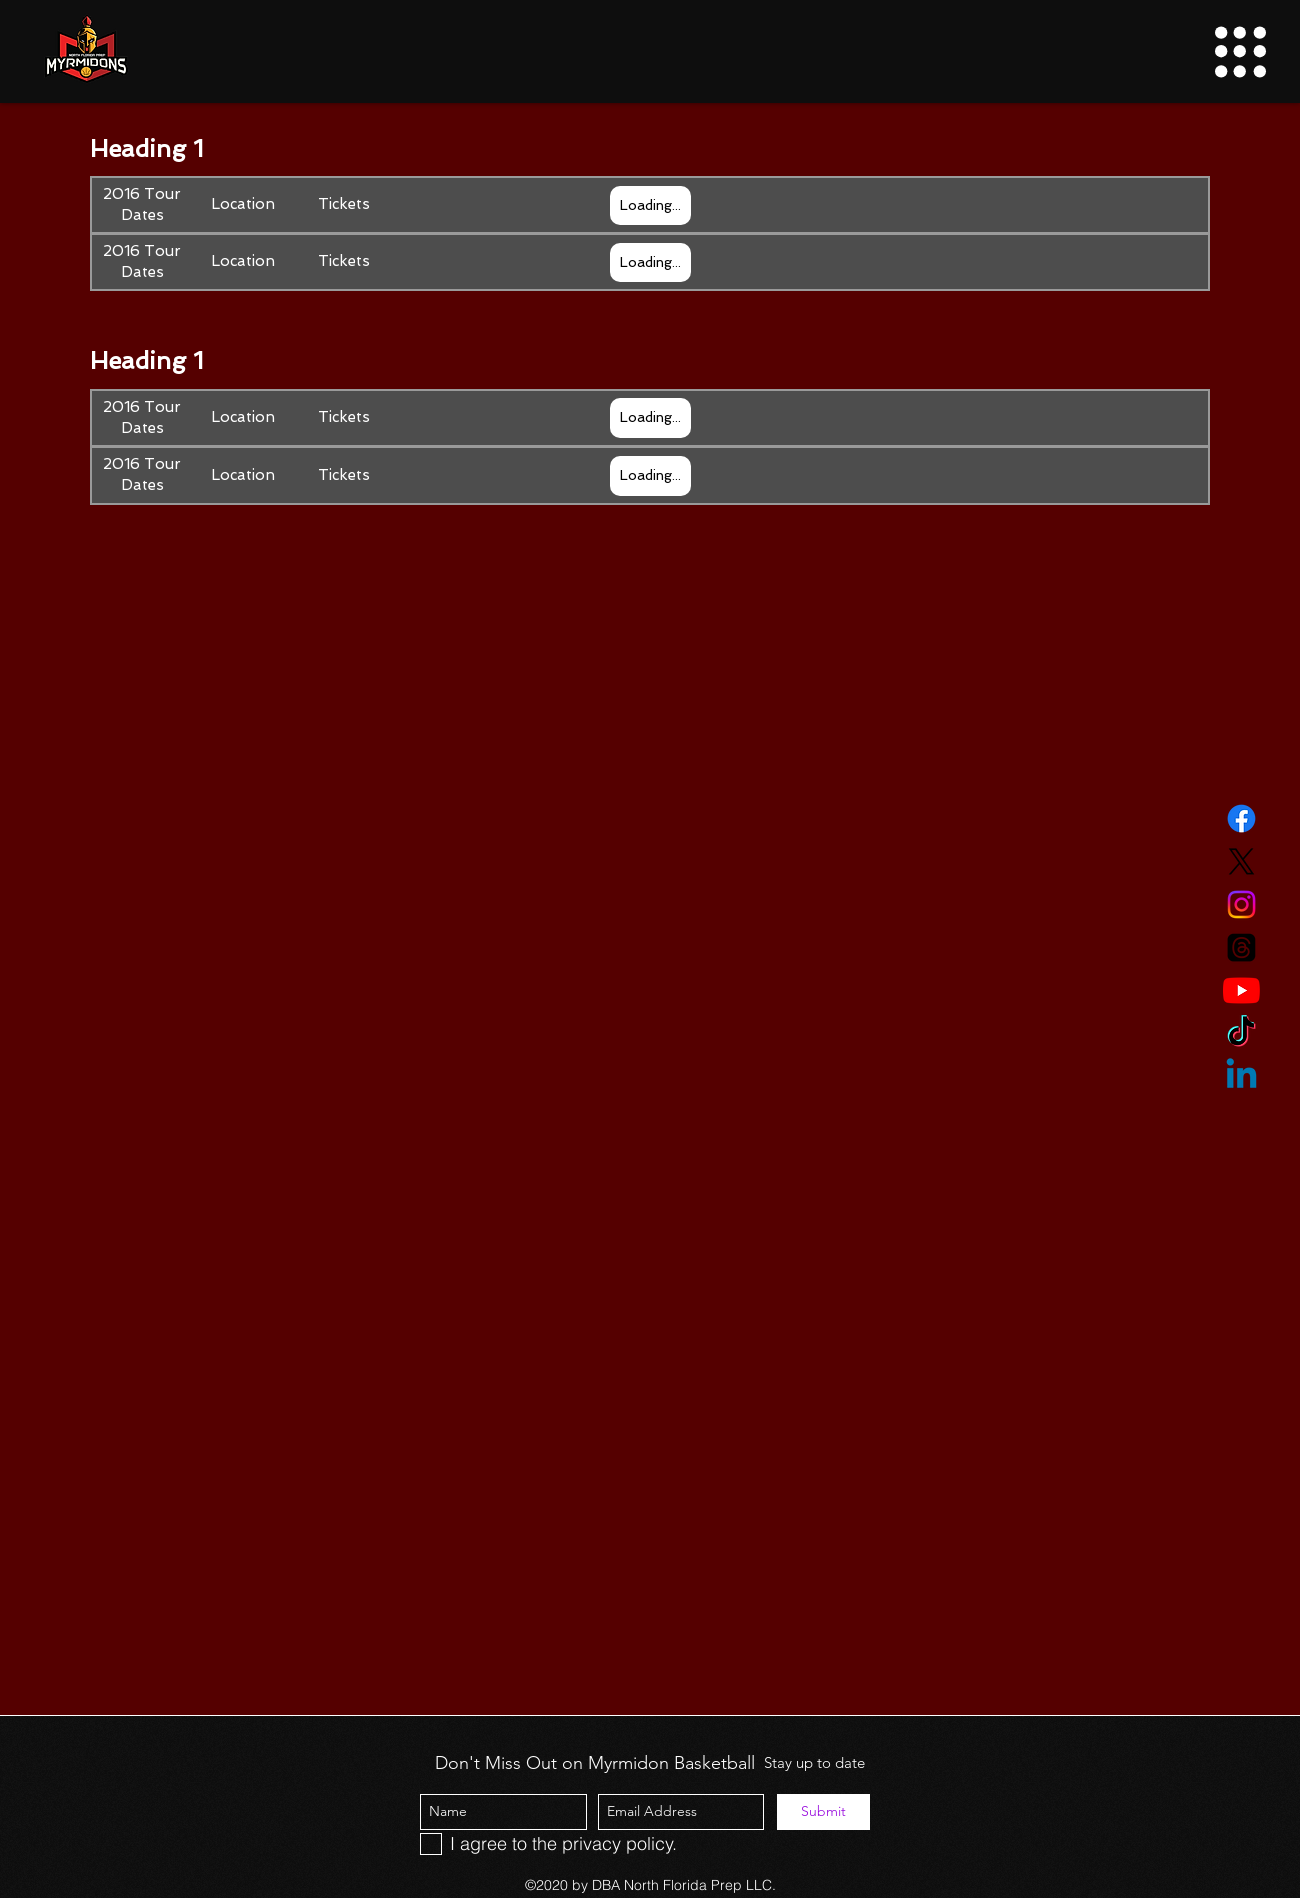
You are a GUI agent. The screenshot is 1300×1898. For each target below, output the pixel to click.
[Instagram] (1241, 904)
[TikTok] (1241, 1033)
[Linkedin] (1241, 1076)
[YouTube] (1241, 990)
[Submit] (823, 1812)
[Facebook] (1241, 818)
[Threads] (1241, 947)
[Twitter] (1241, 861)
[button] (1240, 52)
